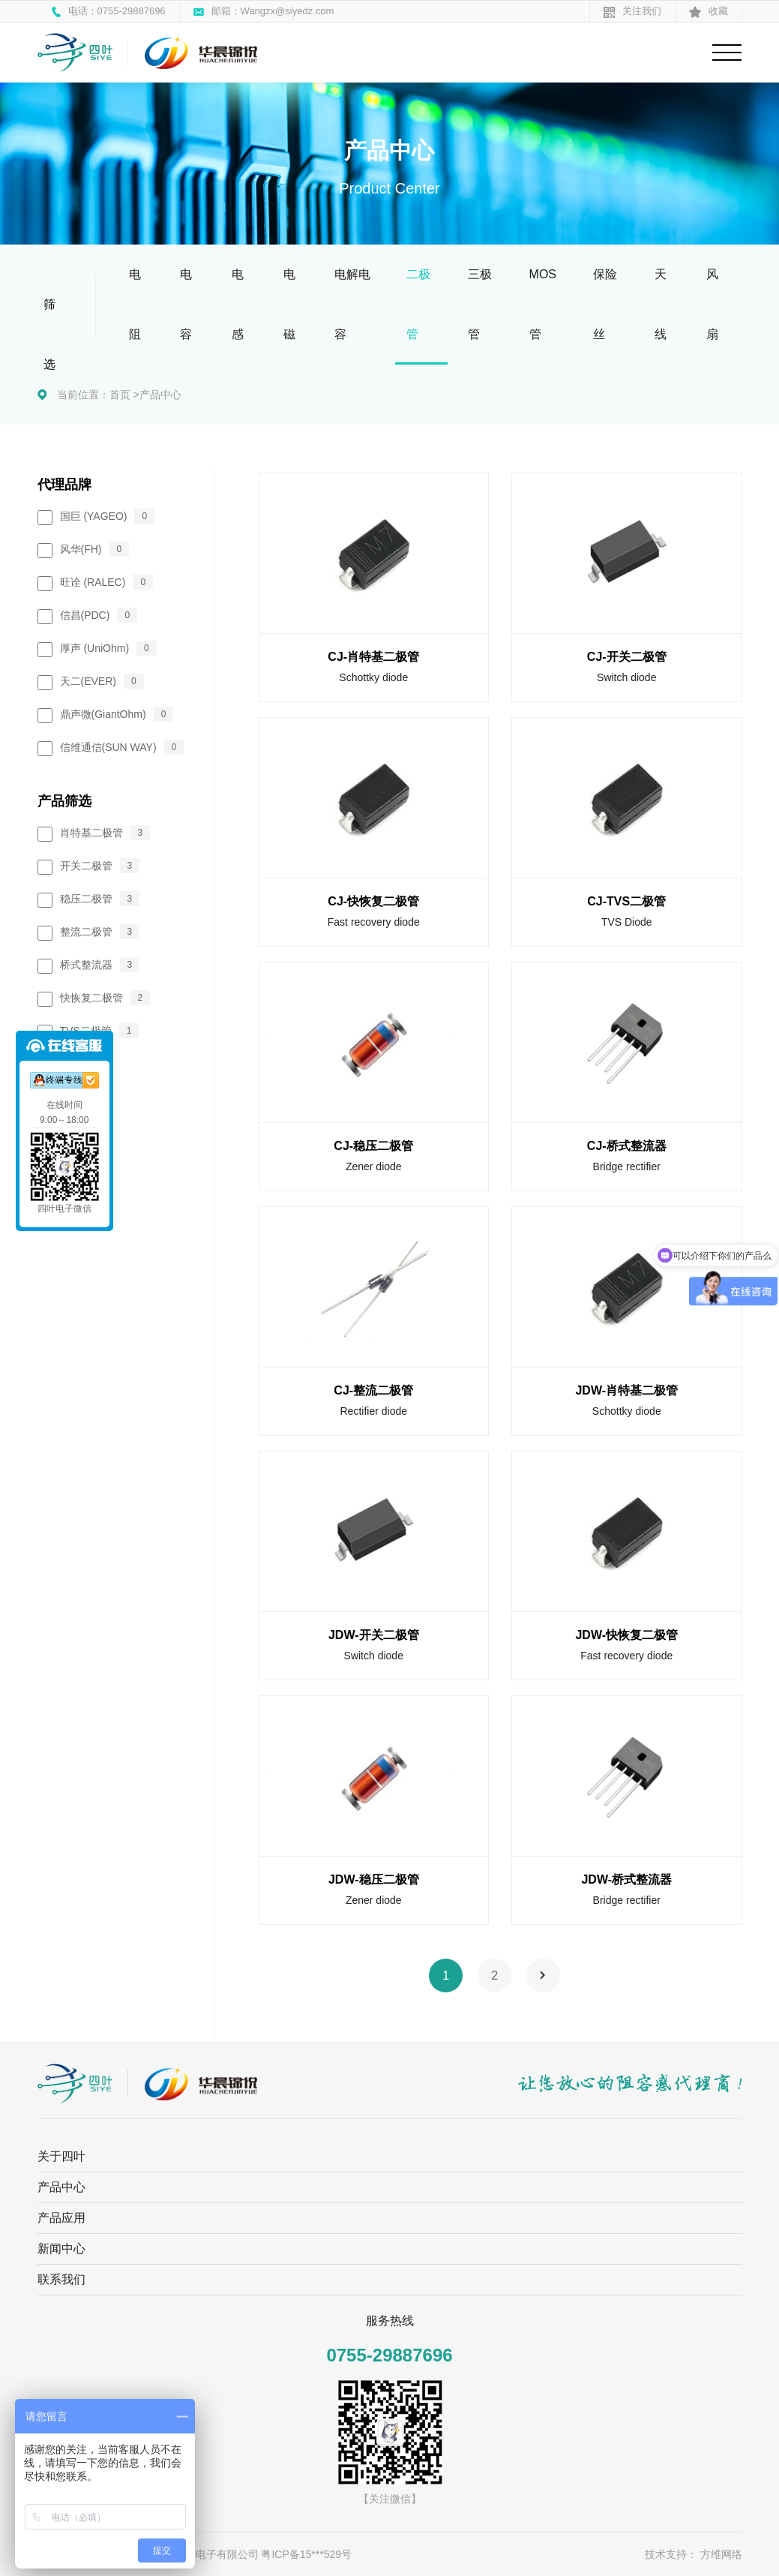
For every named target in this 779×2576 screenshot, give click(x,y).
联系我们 (61, 2279)
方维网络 (721, 2554)
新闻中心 (61, 2248)
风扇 (712, 304)
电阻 (135, 304)
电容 (186, 304)
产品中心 (160, 395)
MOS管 (542, 304)
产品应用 (61, 2217)
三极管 (480, 304)
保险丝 (605, 304)
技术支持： (671, 2554)
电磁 (289, 304)
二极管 (418, 304)
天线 (661, 304)
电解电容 (352, 304)
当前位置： (83, 395)
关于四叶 (61, 2156)
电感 (238, 304)
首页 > (124, 395)
